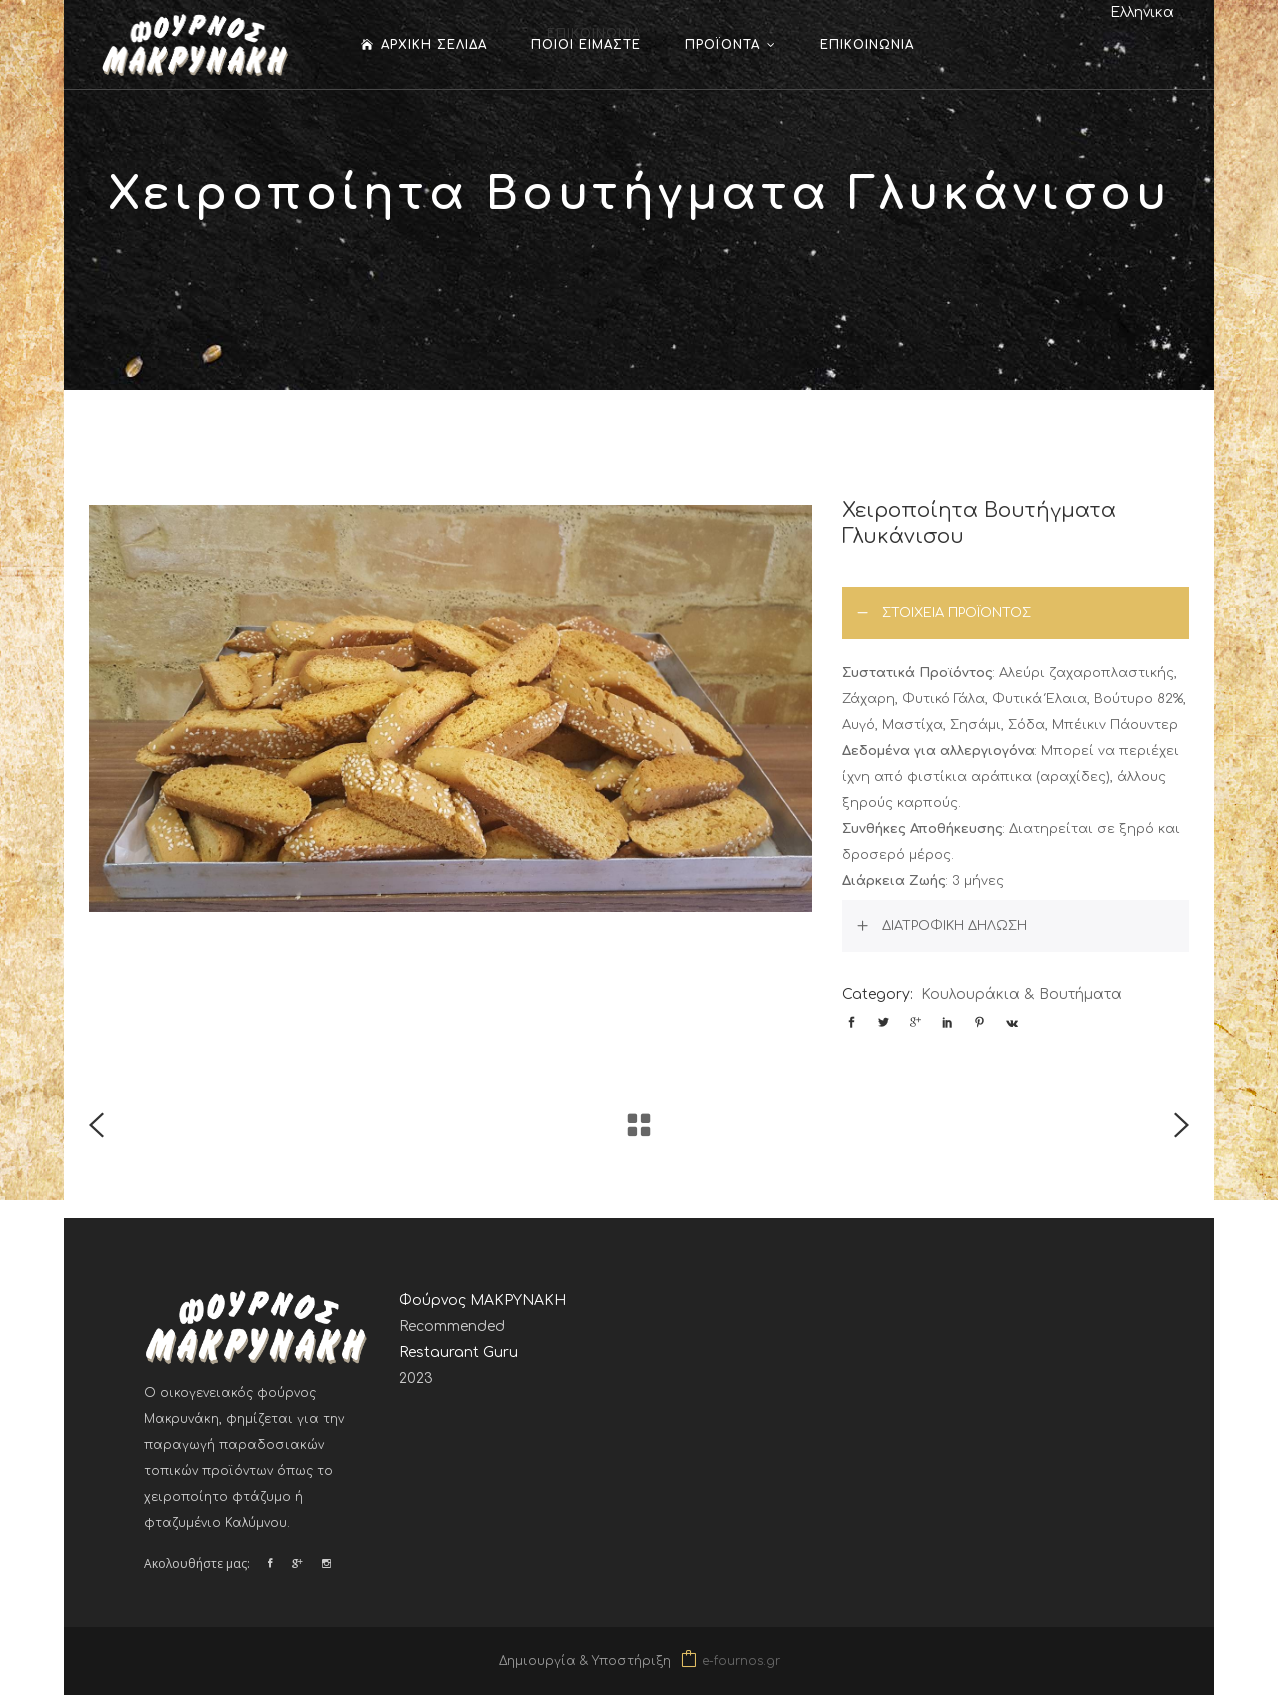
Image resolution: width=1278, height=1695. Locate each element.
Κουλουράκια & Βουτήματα (1021, 994)
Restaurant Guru (458, 1352)
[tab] (1015, 613)
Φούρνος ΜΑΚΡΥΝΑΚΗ (482, 1300)
